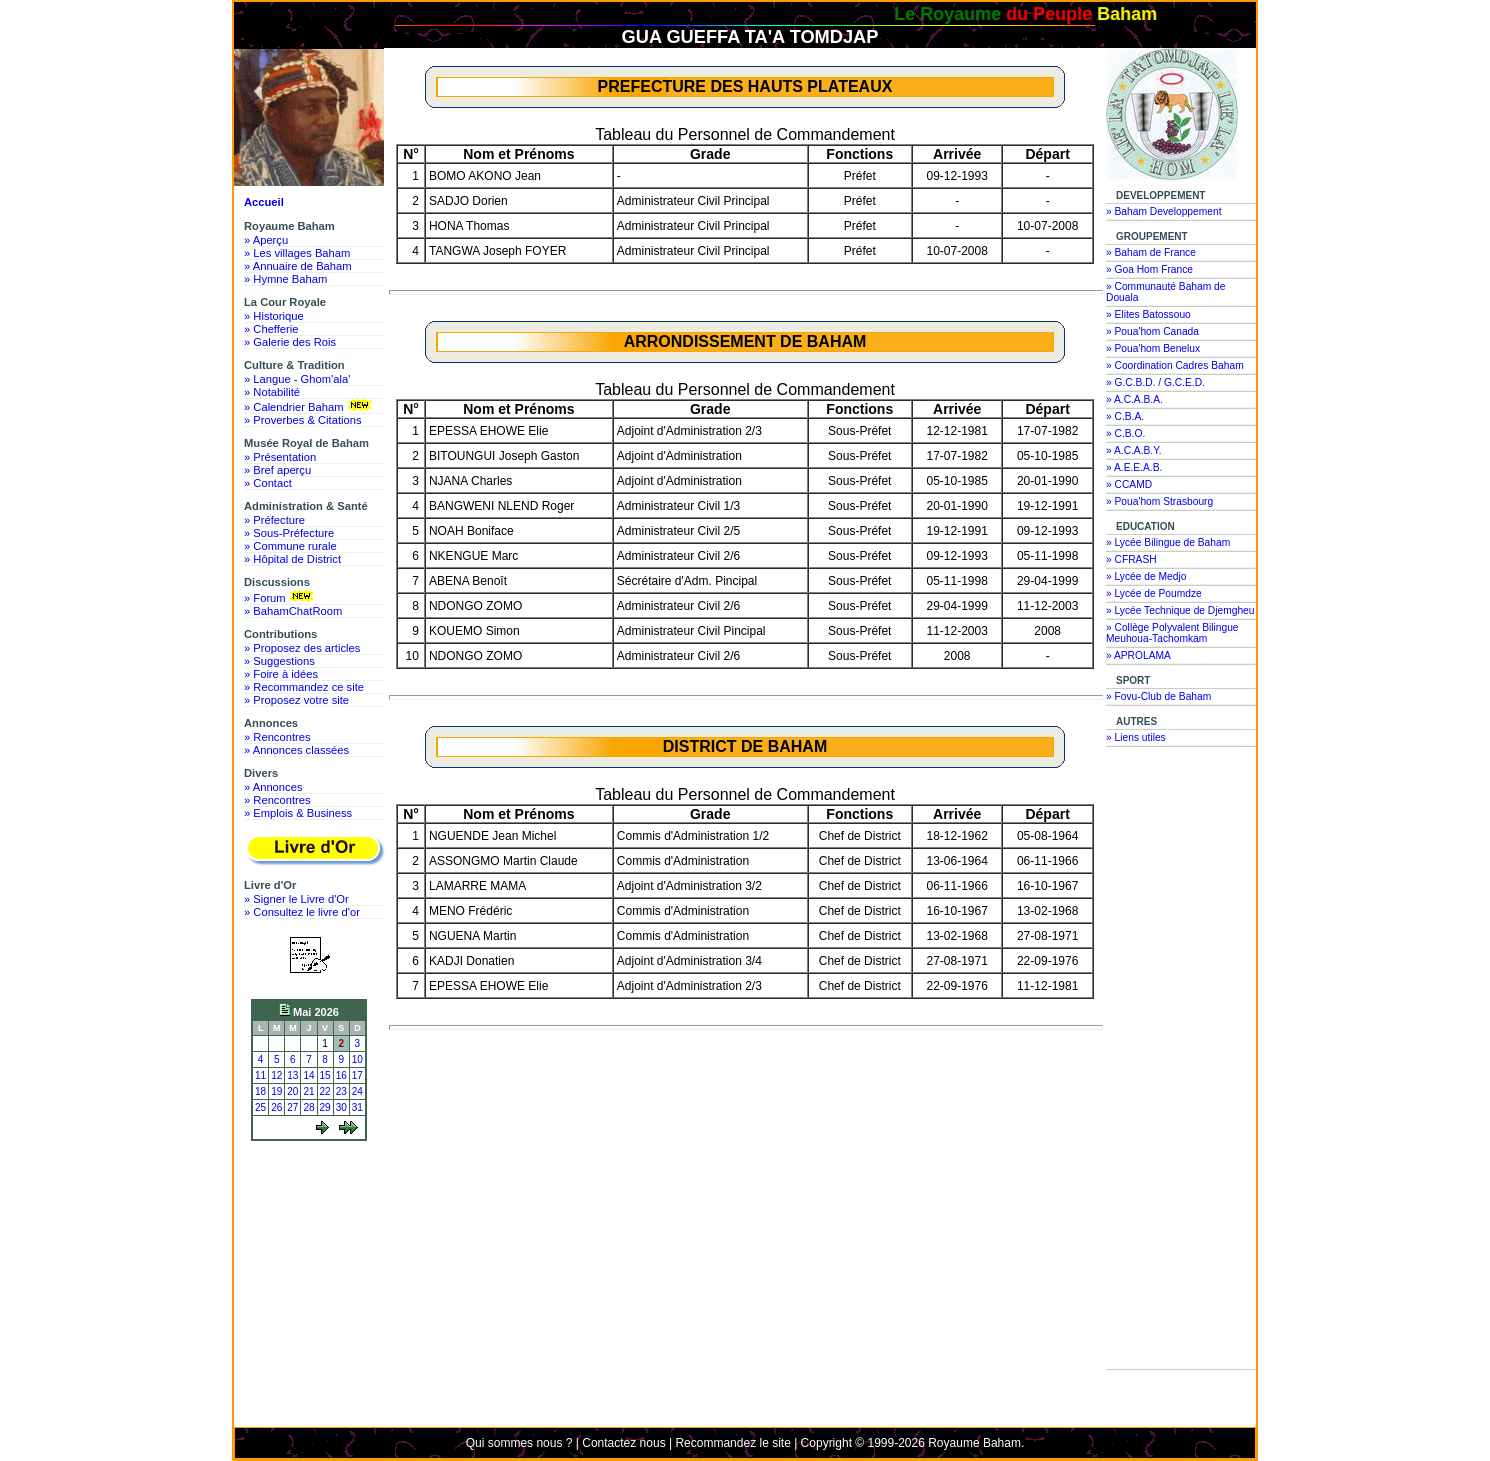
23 (341, 1091)
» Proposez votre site (296, 700)
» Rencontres (277, 737)
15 (325, 1075)
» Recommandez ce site (304, 687)
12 (276, 1075)
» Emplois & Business (298, 813)
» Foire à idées (281, 674)
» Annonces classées (296, 750)
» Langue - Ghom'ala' (297, 379)
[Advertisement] (314, 1222)
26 (276, 1107)
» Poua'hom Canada (1152, 331)
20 (292, 1091)
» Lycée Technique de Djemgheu (1180, 610)
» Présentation (280, 457)
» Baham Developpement (1164, 211)
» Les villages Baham (297, 253)
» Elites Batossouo (1148, 314)
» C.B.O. (1125, 433)
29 (325, 1107)
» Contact (268, 483)
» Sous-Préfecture (289, 533)
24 (357, 1091)
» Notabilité (272, 392)
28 (308, 1107)
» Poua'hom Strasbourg (1159, 501)
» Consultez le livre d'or (302, 912)
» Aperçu (266, 240)
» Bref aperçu (277, 470)
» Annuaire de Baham (298, 266)
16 (341, 1075)
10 (357, 1059)
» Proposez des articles (302, 648)
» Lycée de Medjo (1146, 576)
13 (292, 1075)
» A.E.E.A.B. (1134, 467)
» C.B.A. (1125, 416)
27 (292, 1107)
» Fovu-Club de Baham (1158, 696)
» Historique (274, 316)
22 (325, 1091)
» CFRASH (1131, 559)
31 (357, 1107)
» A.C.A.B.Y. (1134, 450)
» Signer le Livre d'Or (296, 899)
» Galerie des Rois (290, 342)
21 (308, 1091)
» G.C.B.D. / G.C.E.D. (1155, 382)
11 (260, 1075)
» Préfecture (274, 520)
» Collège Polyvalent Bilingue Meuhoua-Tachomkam (1172, 633)
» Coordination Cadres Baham (1175, 365)
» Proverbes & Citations (303, 420)
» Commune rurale (290, 546)
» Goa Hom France (1149, 269)
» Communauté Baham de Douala (1165, 292)
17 (357, 1075)
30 (341, 1107)
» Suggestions (279, 661)
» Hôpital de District (292, 559)
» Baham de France (1151, 252)
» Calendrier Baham (309, 406)
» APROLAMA (1138, 655)
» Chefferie (271, 329)
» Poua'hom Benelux (1153, 348)
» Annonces (273, 787)
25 (260, 1107)
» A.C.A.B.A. (1134, 399)
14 (308, 1075)
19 (276, 1091)
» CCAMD (1129, 484)
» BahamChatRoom (293, 611)
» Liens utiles (1136, 737)
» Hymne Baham (285, 279)
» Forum (280, 597)
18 (260, 1091)
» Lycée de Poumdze (1154, 593)
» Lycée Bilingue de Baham (1168, 542)
